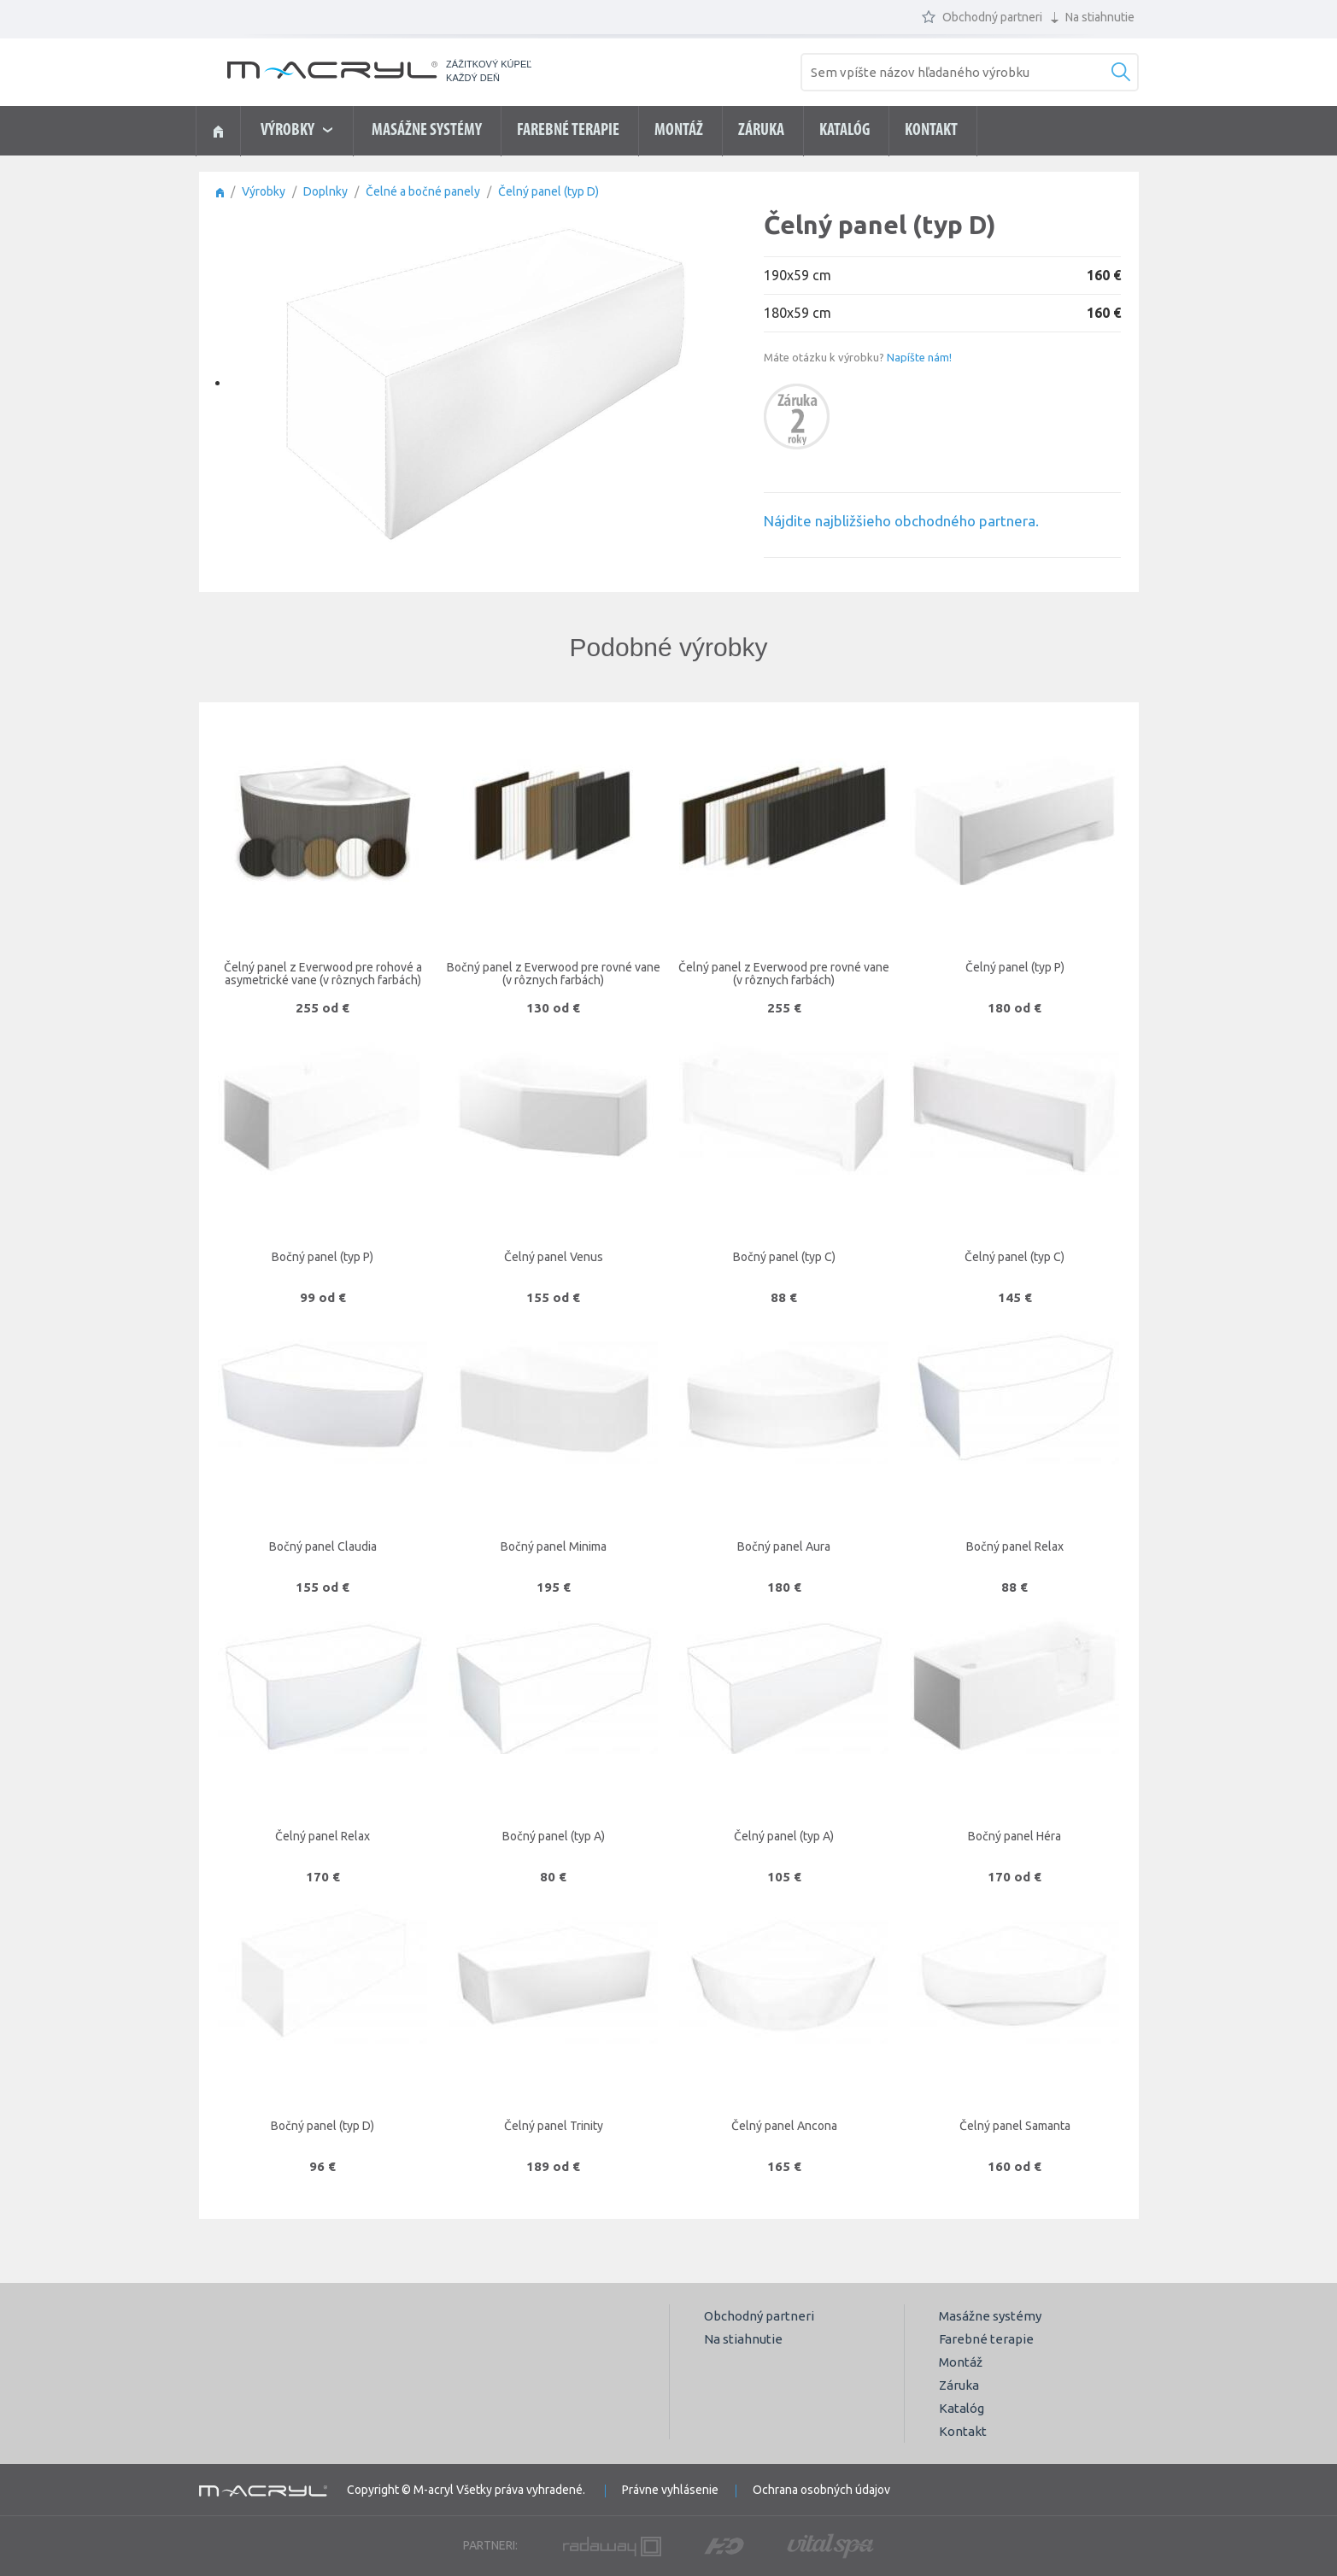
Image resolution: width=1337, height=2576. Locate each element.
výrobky (296, 130)
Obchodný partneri (982, 17)
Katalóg (844, 130)
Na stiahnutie (1093, 17)
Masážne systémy (427, 130)
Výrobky (263, 191)
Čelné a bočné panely (423, 191)
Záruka (761, 130)
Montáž (678, 130)
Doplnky (325, 191)
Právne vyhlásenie (670, 2490)
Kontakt (931, 130)
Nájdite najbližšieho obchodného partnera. (901, 521)
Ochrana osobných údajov (821, 2490)
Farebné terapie (568, 130)
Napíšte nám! (919, 357)
